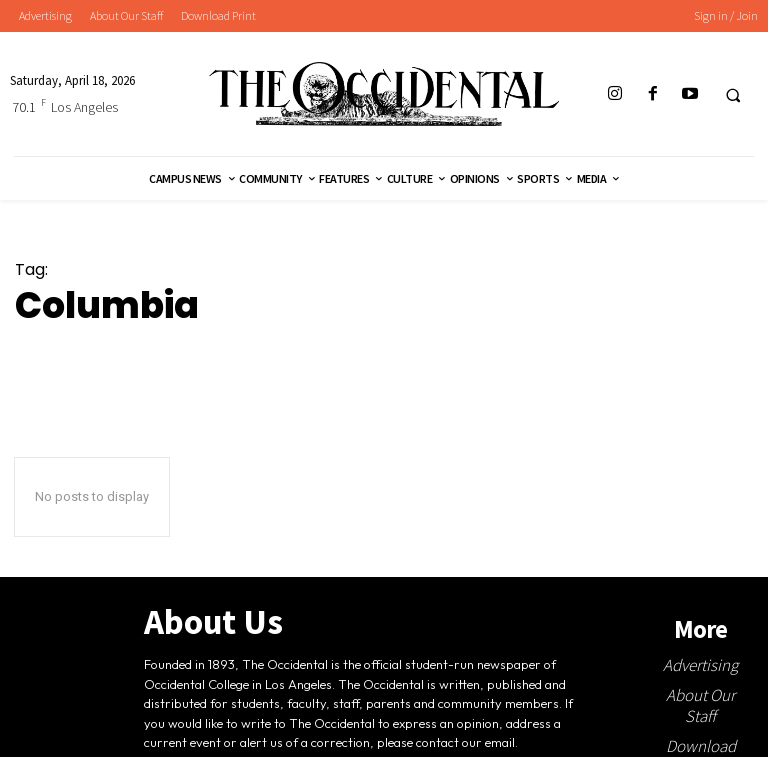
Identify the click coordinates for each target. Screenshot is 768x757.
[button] (733, 95)
